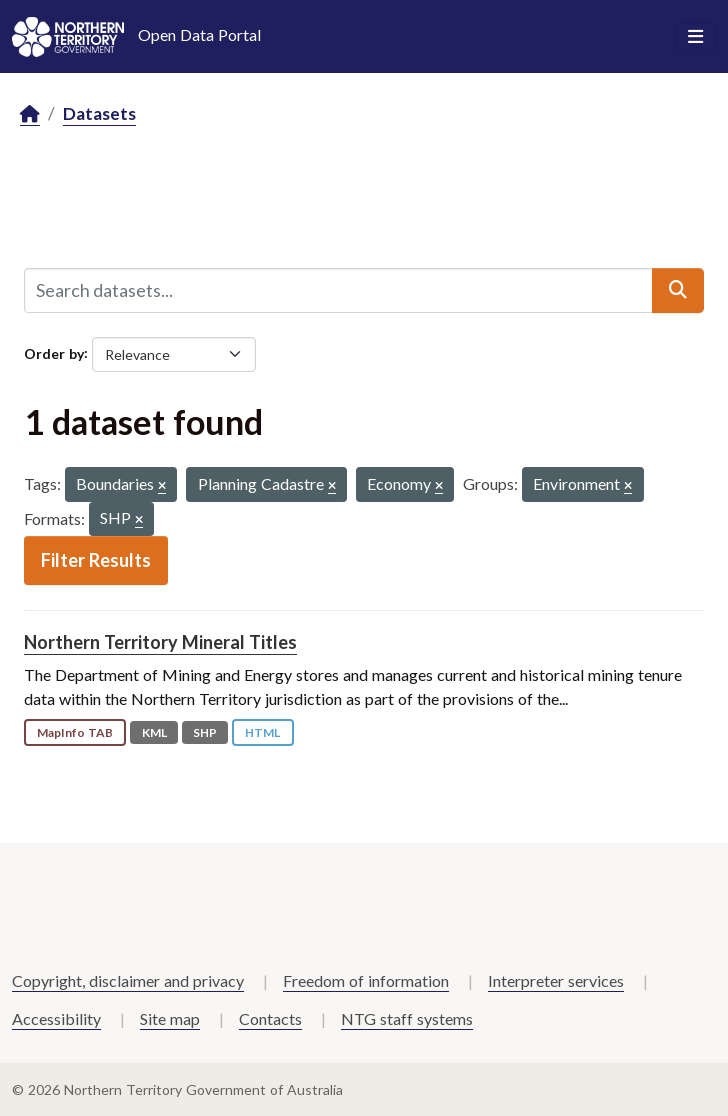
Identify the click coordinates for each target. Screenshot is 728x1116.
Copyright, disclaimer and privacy (128, 980)
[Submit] (678, 290)
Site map (170, 1018)
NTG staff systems (407, 1018)
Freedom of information (366, 980)
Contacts (270, 1018)
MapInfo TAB (75, 732)
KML (154, 732)
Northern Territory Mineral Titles (160, 642)
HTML (262, 732)
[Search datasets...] (338, 290)
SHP (205, 732)
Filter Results (96, 560)
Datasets (99, 113)
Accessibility (56, 1018)
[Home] (30, 114)
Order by (54, 352)
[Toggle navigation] (695, 37)
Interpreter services (556, 980)
